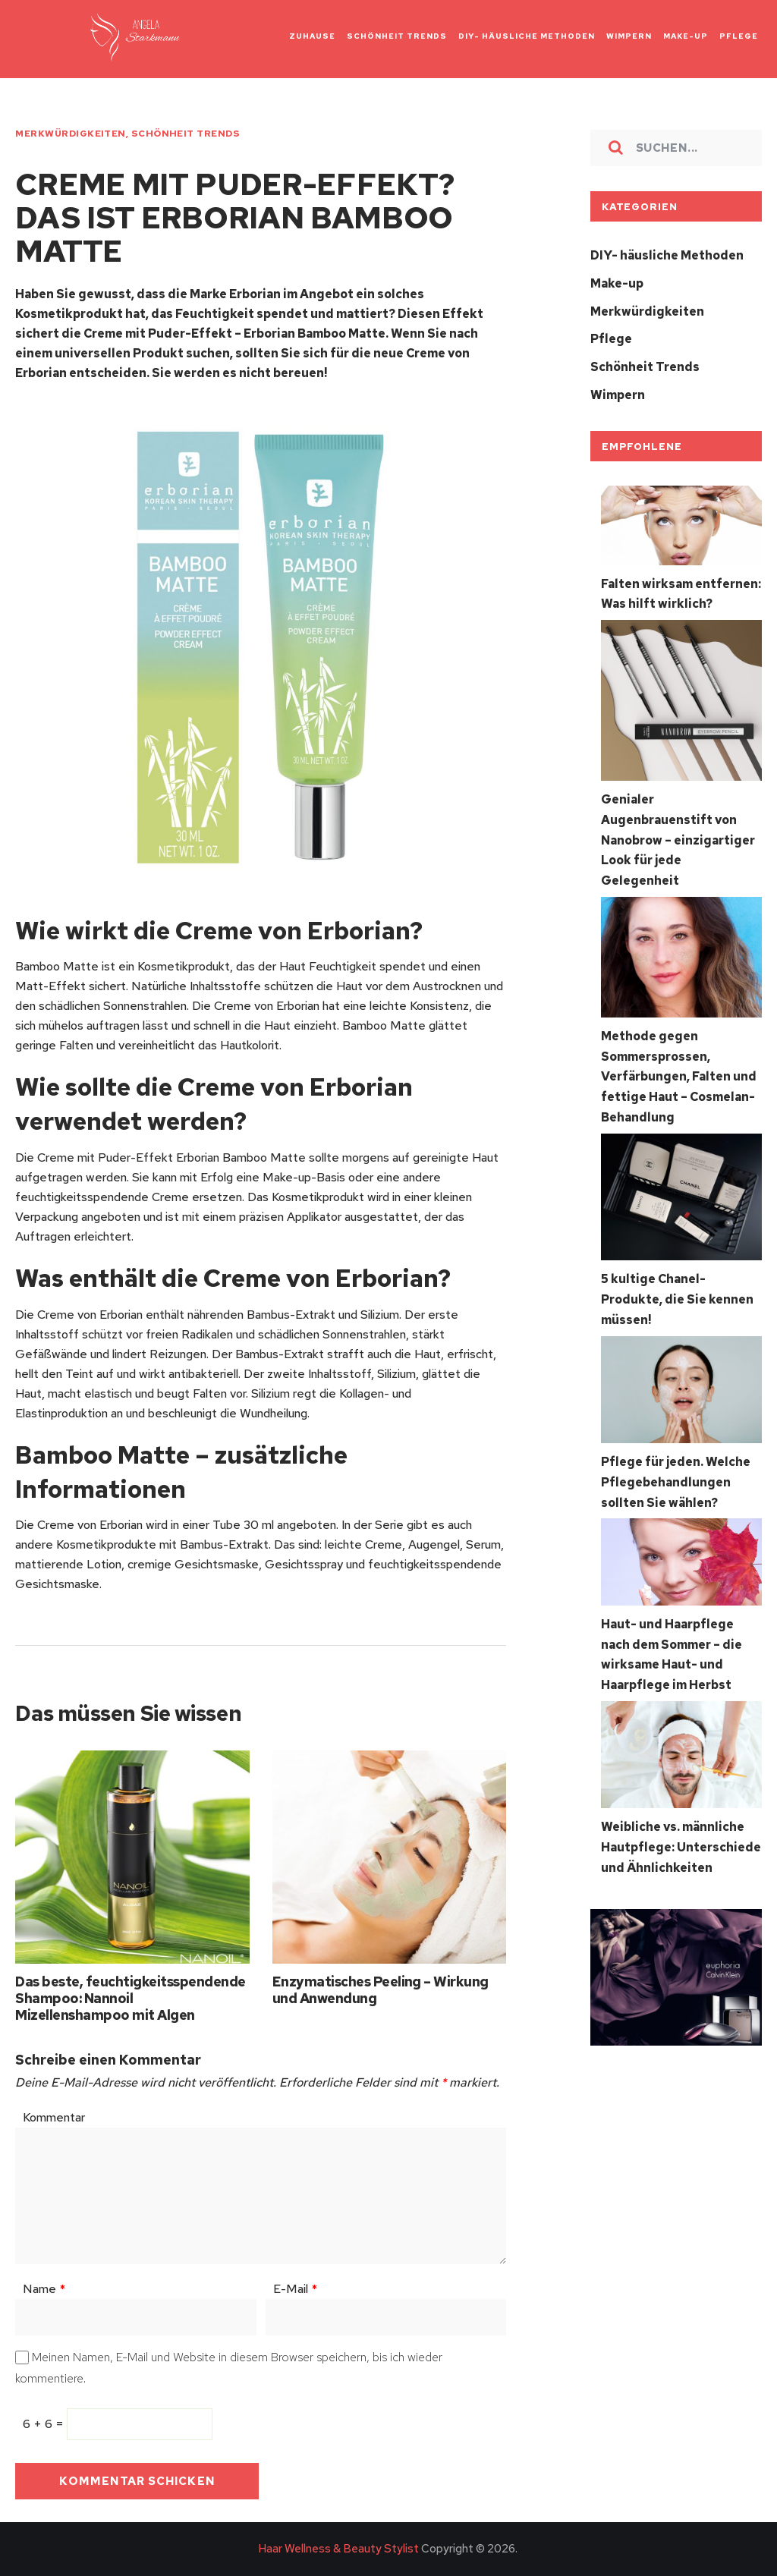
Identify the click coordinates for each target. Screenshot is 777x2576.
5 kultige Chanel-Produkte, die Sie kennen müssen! (677, 1288)
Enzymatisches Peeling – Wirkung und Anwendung (380, 1991)
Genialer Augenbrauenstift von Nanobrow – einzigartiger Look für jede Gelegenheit (678, 834)
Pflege (611, 337)
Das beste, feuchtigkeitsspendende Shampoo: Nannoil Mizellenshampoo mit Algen (130, 1999)
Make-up (616, 283)
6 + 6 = (45, 2425)
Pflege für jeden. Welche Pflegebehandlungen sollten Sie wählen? (675, 1468)
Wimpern (617, 392)
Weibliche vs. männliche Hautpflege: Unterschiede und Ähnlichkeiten (681, 1829)
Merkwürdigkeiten (70, 133)
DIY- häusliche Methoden (667, 255)
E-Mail (295, 2290)
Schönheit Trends (185, 133)
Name (44, 2290)
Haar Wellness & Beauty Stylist (338, 2549)
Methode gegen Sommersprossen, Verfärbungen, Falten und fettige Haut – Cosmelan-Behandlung (679, 1067)
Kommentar (54, 2118)
